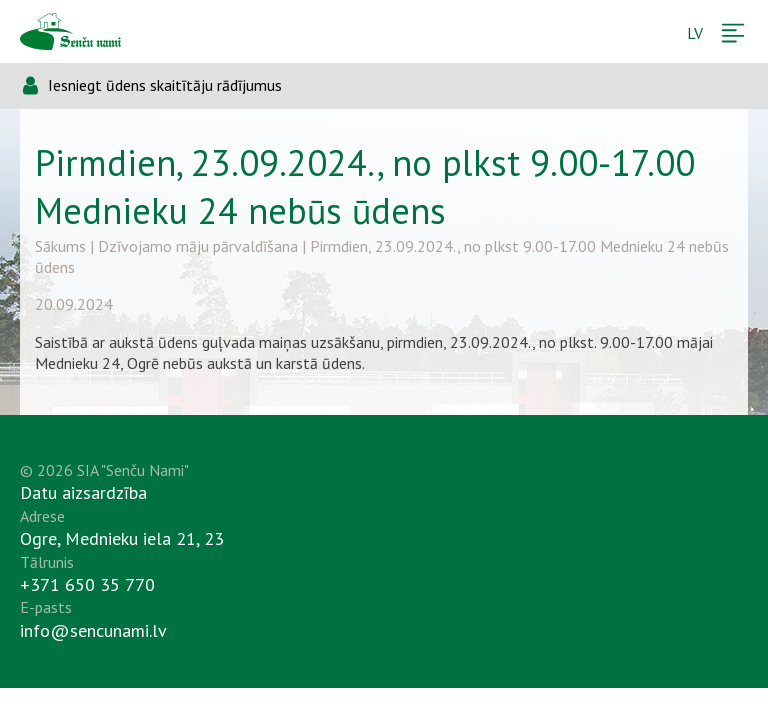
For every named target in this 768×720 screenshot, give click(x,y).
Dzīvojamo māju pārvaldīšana (198, 246)
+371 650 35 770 (87, 584)
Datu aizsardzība (83, 492)
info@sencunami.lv (93, 630)
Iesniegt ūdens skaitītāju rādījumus (165, 85)
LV (695, 33)
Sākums (60, 246)
